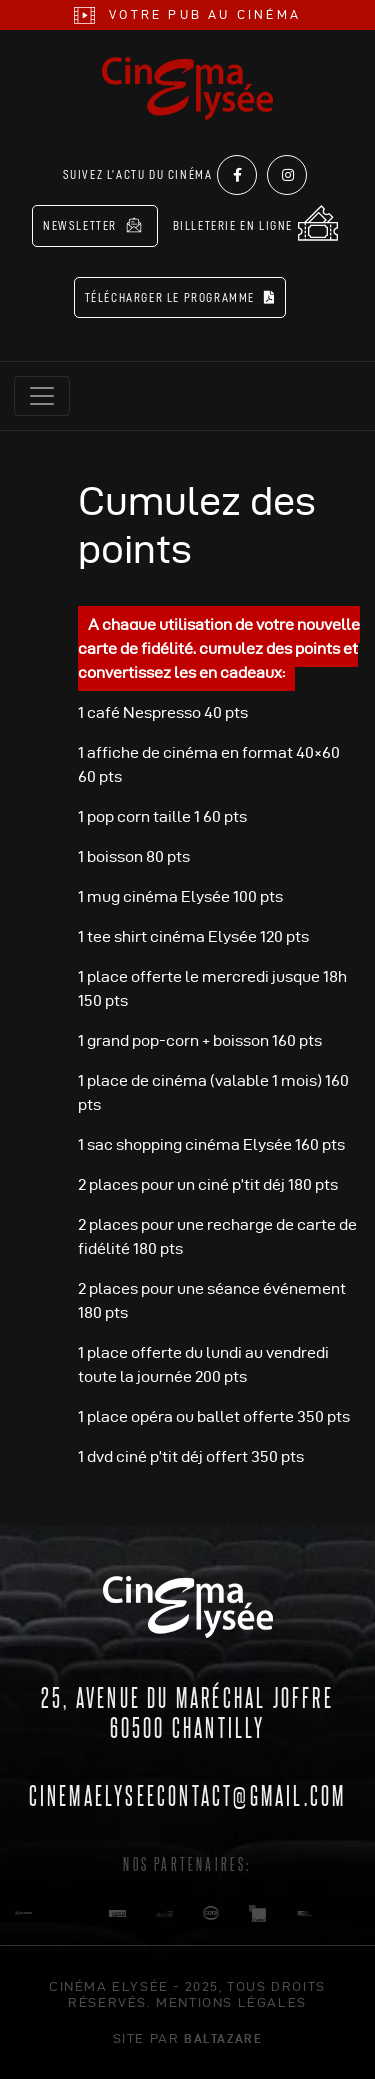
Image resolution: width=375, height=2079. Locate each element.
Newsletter (92, 225)
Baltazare (223, 2038)
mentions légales (231, 2002)
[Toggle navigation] (42, 396)
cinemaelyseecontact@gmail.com (188, 1794)
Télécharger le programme (180, 297)
